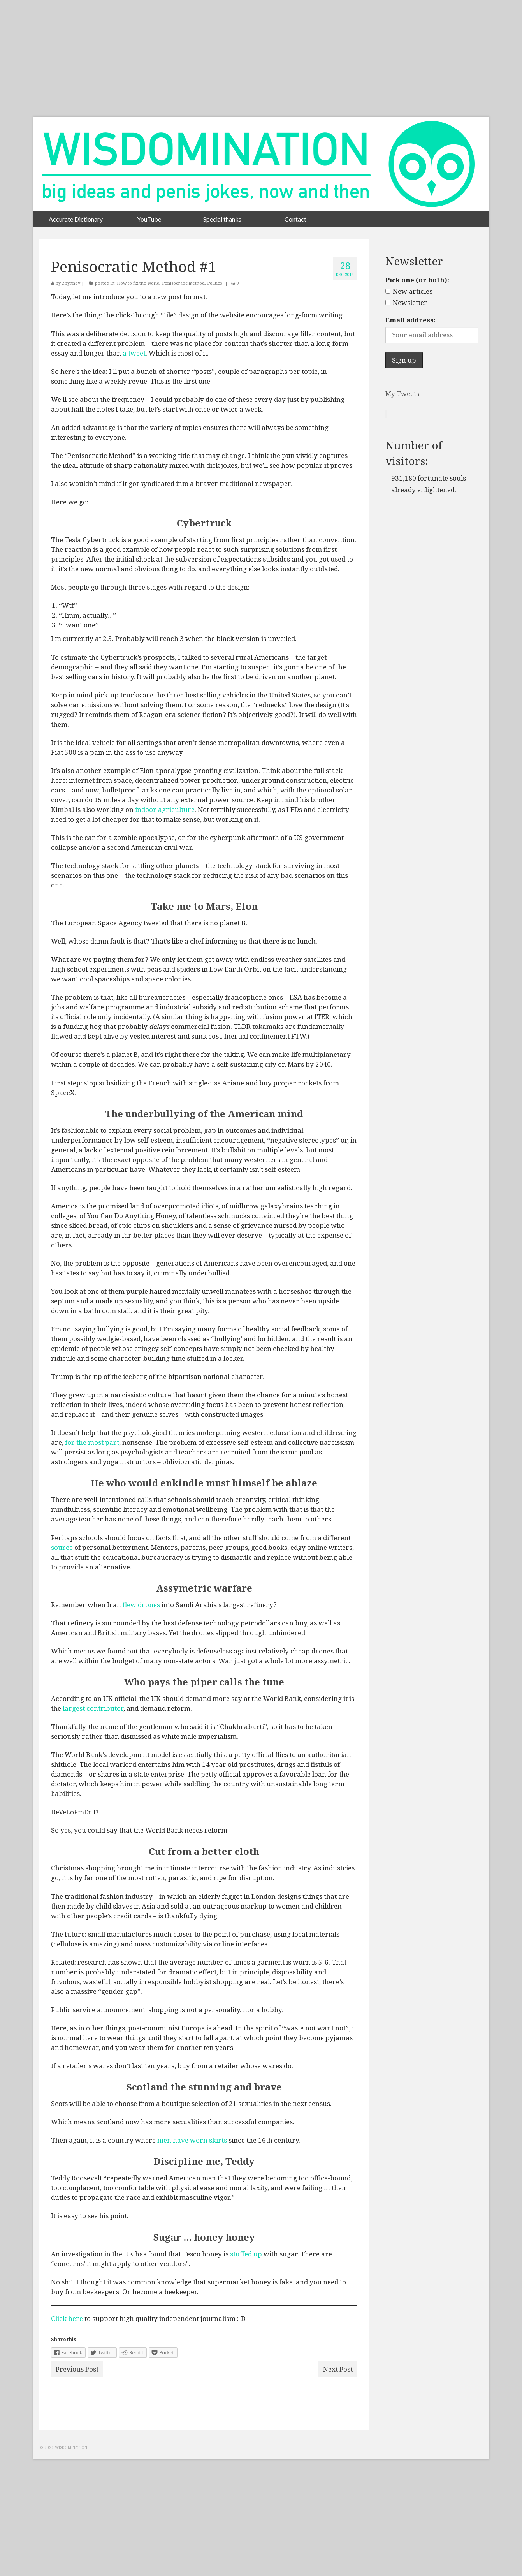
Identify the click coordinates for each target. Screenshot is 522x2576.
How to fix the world (138, 283)
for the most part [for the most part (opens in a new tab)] (91, 1442)
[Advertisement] (261, 58)
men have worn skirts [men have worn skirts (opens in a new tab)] (192, 2140)
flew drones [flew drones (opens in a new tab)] (141, 1604)
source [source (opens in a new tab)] (62, 1547)
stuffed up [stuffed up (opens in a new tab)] (246, 2253)
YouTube (149, 219)
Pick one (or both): (417, 279)
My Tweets (402, 393)
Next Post (338, 2369)
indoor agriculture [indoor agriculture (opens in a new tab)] (165, 809)
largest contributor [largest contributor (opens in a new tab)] (93, 1708)
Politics (214, 283)
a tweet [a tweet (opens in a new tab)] (134, 353)
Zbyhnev (71, 283)
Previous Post (77, 2369)
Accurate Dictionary (76, 219)
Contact (295, 219)
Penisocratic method (183, 283)
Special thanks (222, 219)
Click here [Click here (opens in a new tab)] (67, 2318)
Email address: (410, 319)
